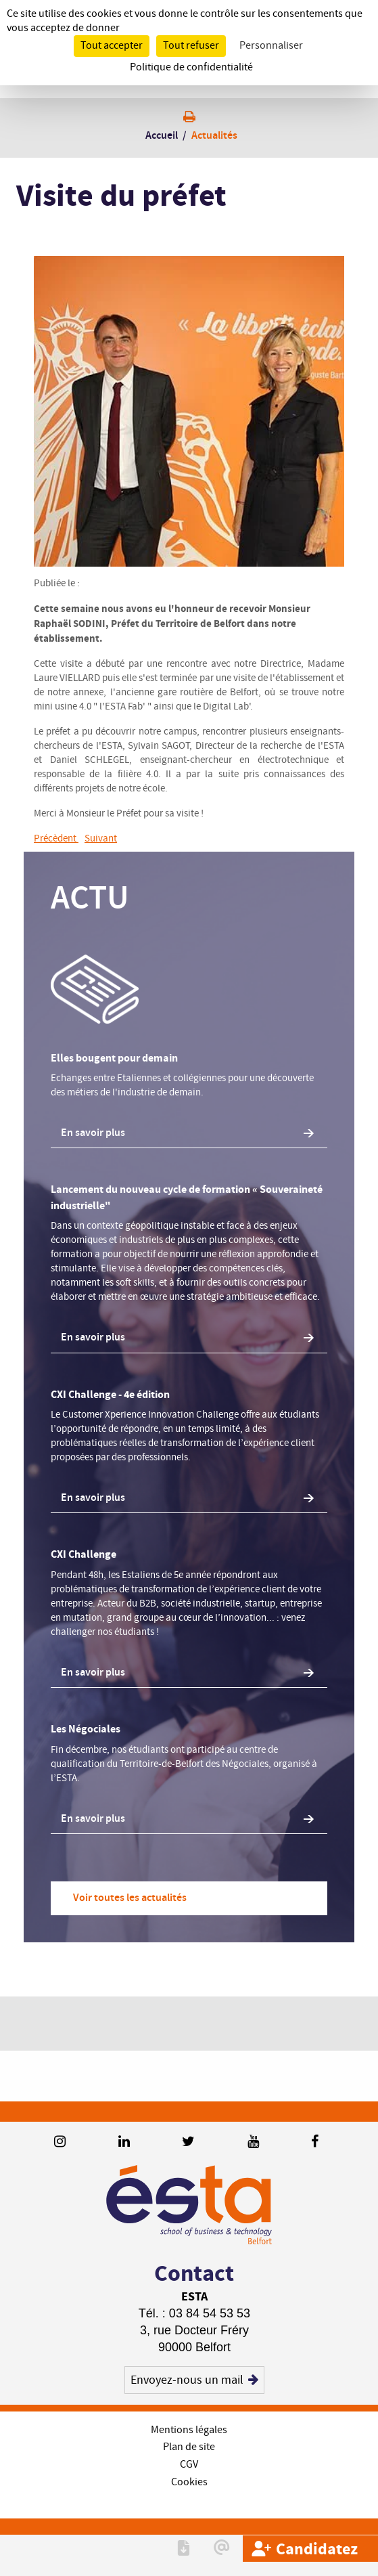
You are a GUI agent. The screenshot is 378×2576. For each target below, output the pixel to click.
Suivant (101, 839)
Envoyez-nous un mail (195, 2380)
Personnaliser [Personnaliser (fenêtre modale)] (271, 46)
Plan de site (189, 2447)
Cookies (189, 2482)
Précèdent (56, 839)
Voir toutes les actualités (130, 1898)
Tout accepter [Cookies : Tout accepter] (111, 46)
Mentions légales (189, 2430)
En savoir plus (93, 1133)
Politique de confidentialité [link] (191, 67)
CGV (189, 2465)
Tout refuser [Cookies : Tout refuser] (191, 46)
